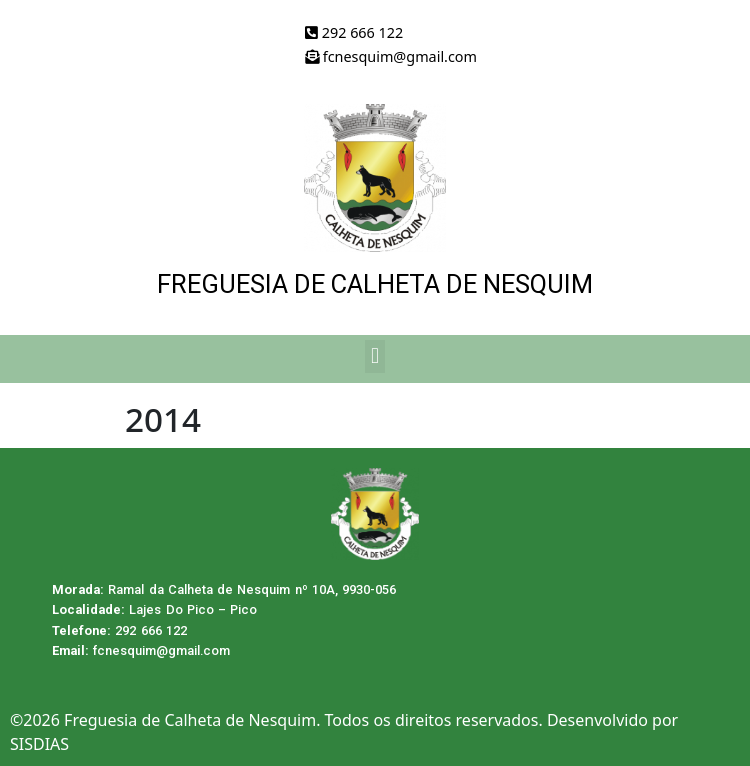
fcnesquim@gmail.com (391, 56)
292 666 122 (354, 32)
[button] (374, 356)
